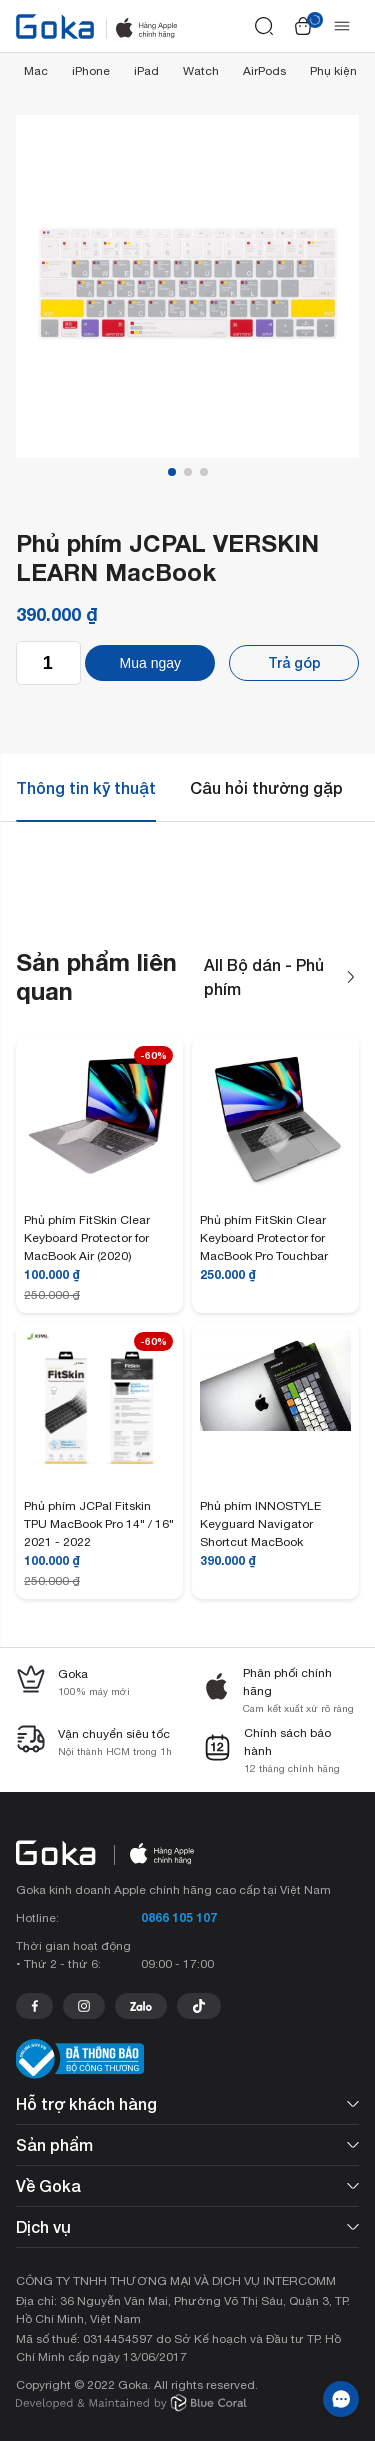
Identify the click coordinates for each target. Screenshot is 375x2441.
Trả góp (294, 662)
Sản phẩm (187, 2144)
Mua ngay (150, 663)
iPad (146, 71)
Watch (201, 71)
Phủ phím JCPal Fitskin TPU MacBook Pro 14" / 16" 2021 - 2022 (99, 1524)
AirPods (264, 71)
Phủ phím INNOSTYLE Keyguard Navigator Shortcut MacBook (260, 1524)
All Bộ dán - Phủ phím (281, 977)
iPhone (91, 71)
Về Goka (187, 2185)
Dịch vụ (187, 2226)
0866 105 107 (179, 1917)
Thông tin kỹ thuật (86, 787)
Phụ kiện (333, 71)
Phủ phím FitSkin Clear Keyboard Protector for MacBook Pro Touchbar (264, 1238)
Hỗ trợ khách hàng (187, 2103)
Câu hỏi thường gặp (266, 787)
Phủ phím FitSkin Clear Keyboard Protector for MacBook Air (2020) (87, 1238)
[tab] (86, 788)
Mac (36, 71)
